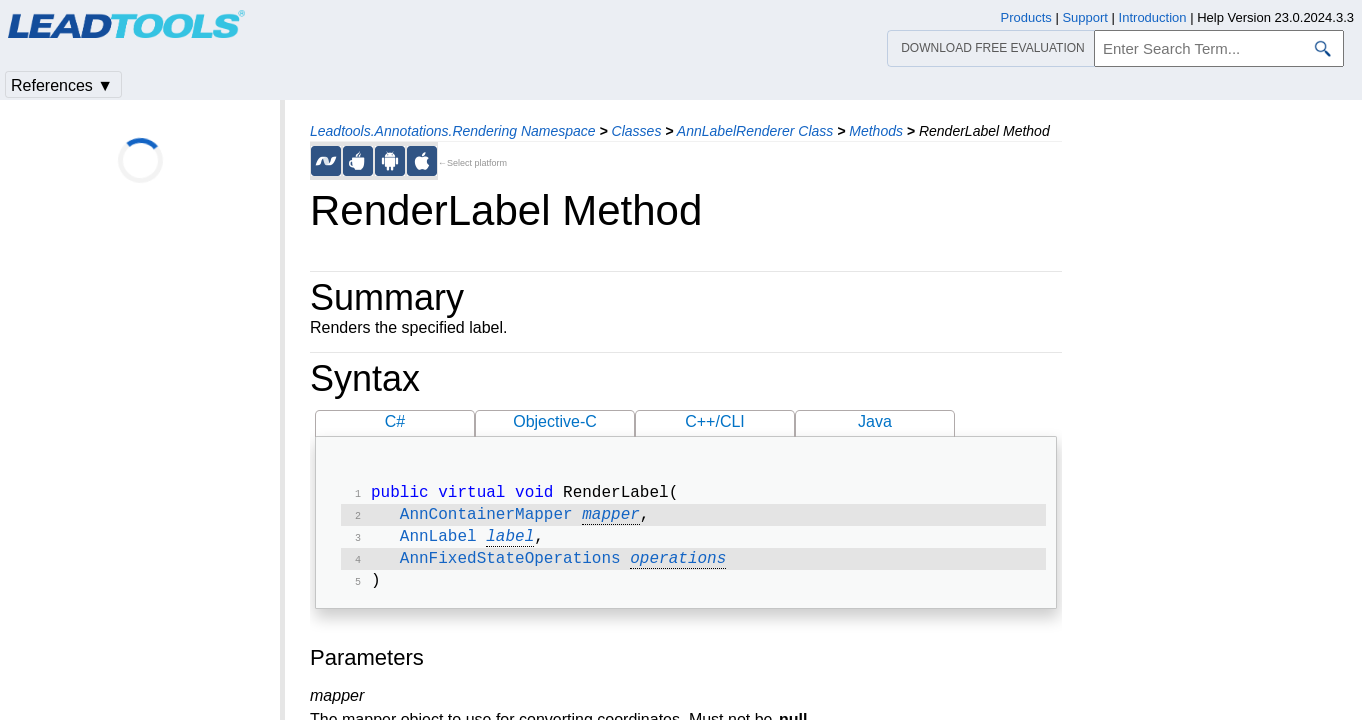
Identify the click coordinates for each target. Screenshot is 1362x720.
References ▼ (62, 85)
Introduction (1153, 17)
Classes (637, 131)
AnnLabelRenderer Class (755, 131)
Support (1085, 17)
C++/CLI (715, 421)
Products (1026, 17)
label (510, 543)
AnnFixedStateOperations (510, 567)
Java (875, 421)
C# (395, 421)
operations (678, 567)
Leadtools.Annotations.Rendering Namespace (453, 131)
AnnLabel (438, 543)
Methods (876, 131)
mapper (611, 519)
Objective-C (555, 421)
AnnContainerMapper (486, 519)
